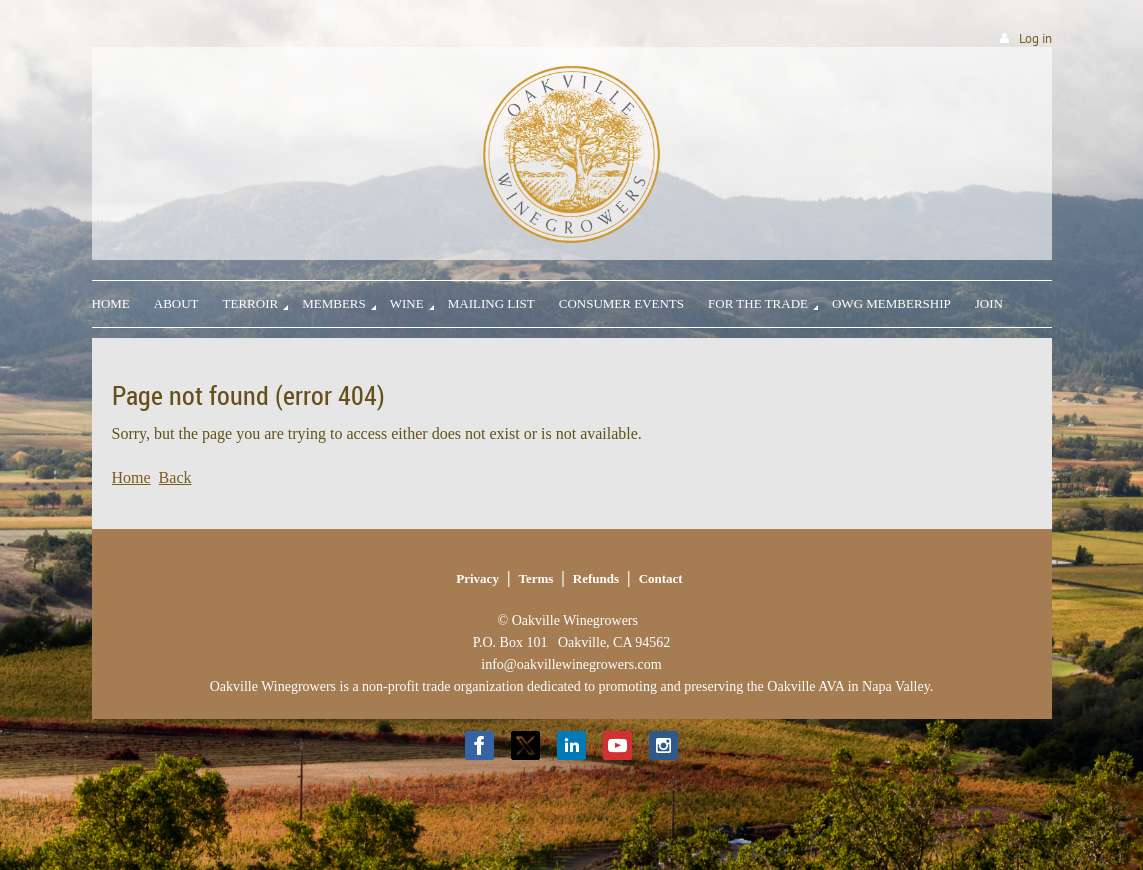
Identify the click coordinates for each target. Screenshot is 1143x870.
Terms (535, 578)
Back (175, 477)
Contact (661, 578)
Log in (1035, 38)
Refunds (596, 578)
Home (131, 477)
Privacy (477, 578)
